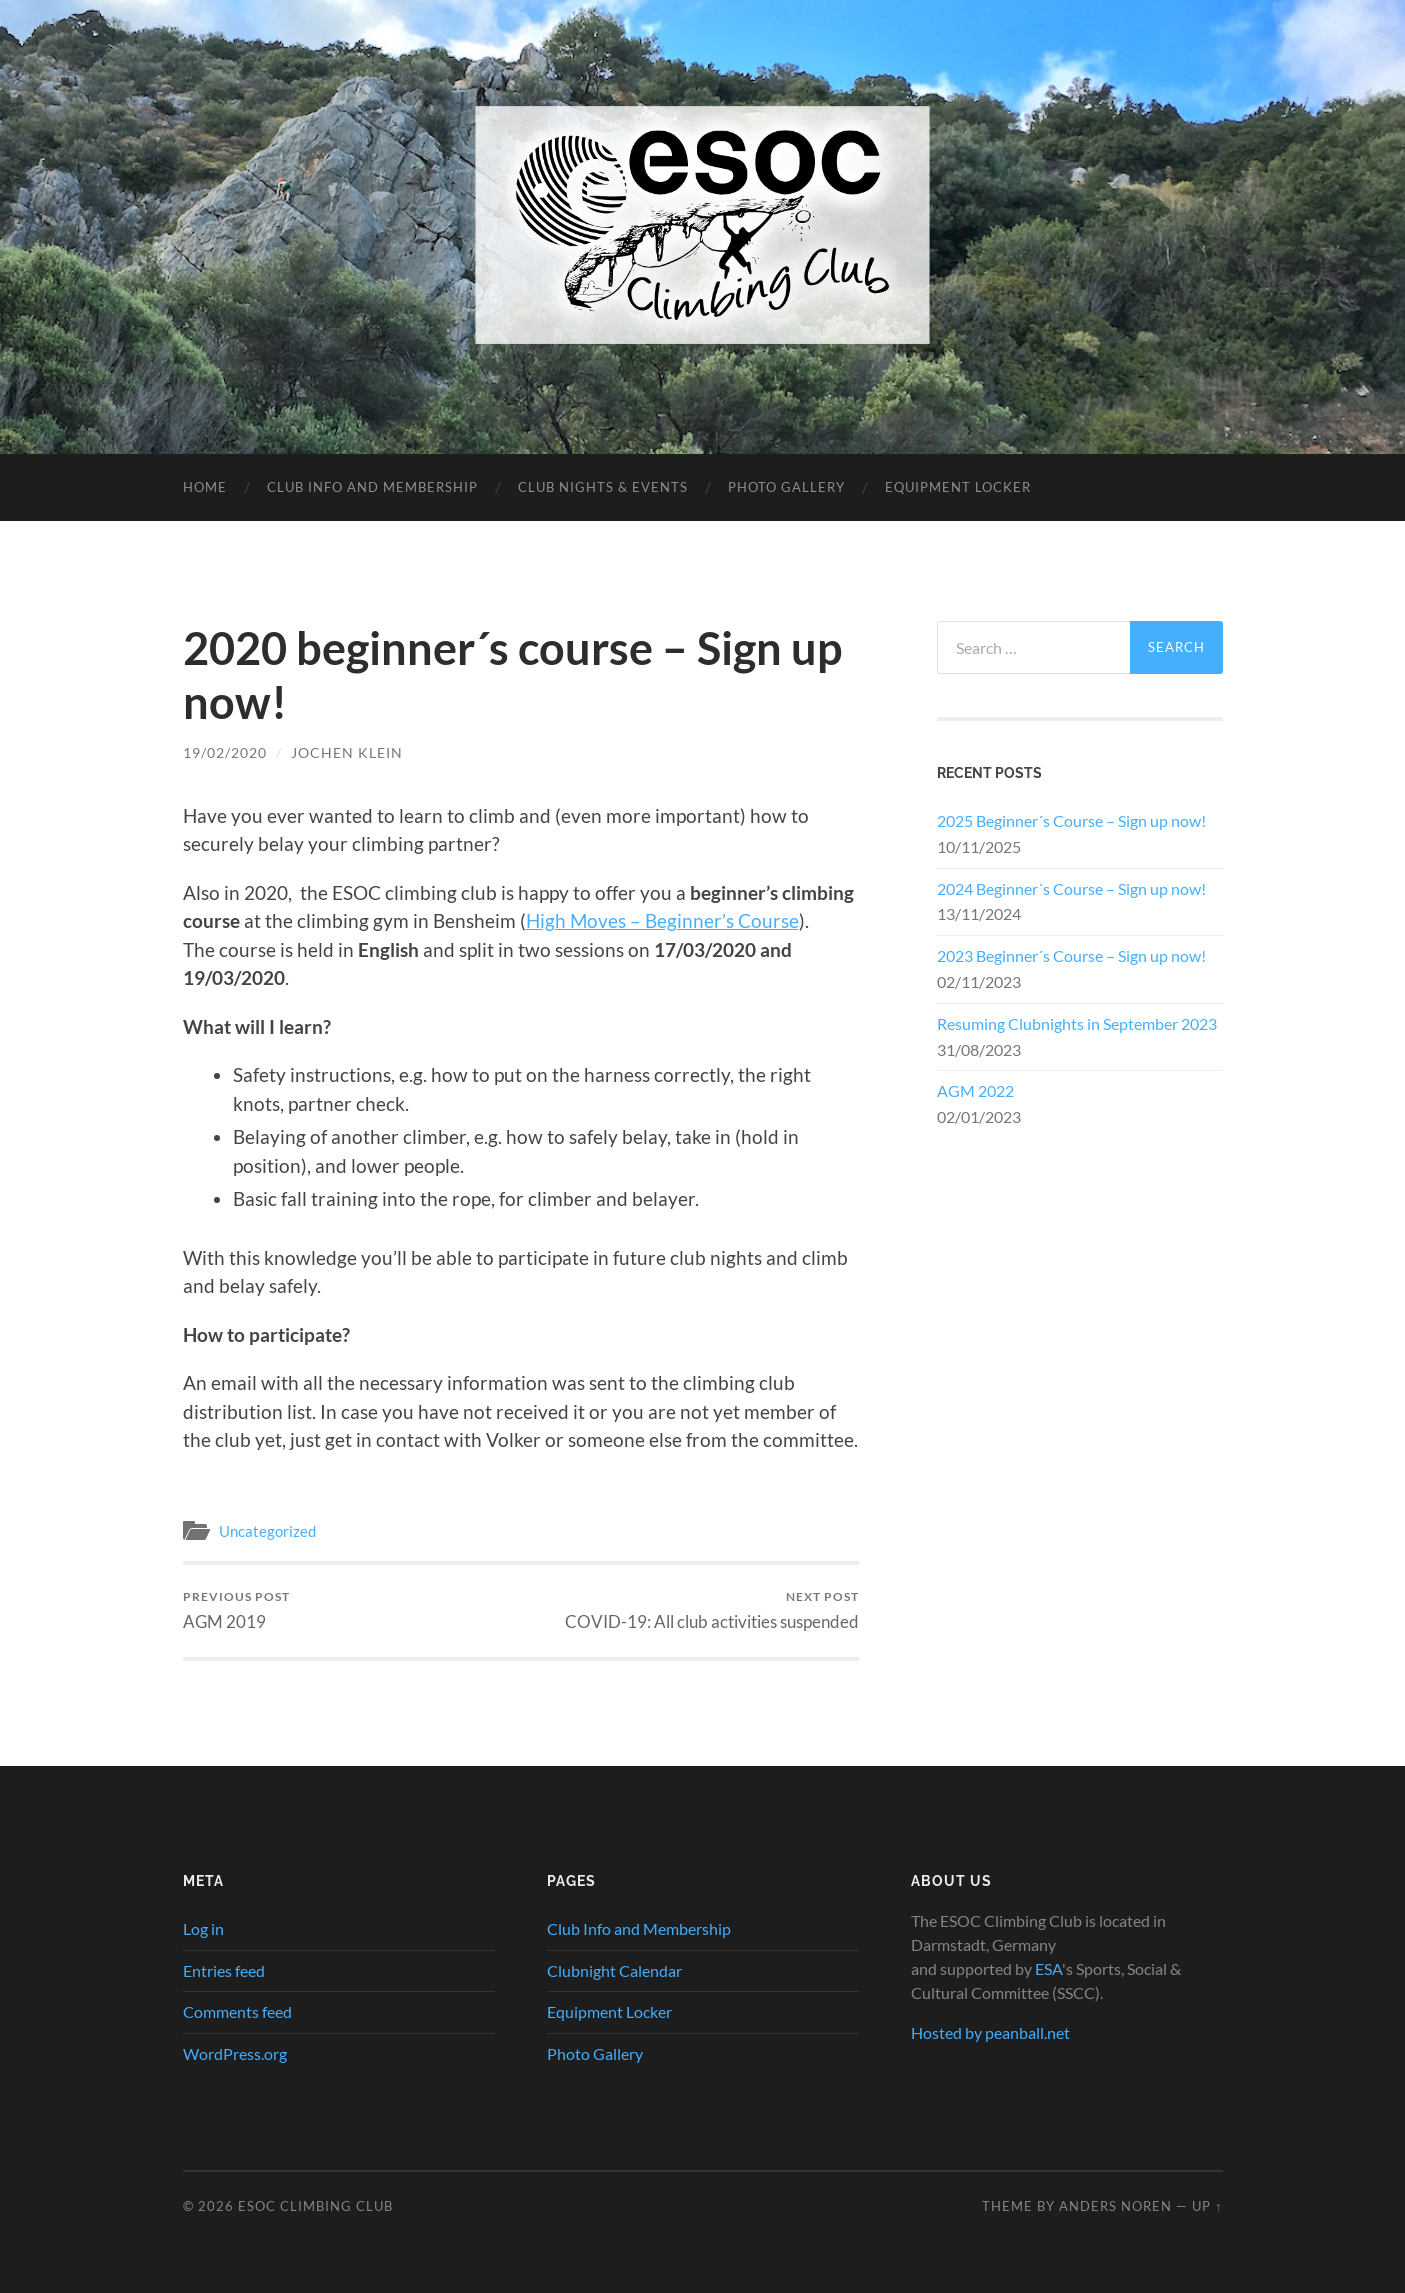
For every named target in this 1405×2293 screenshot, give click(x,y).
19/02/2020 (225, 752)
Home (205, 487)
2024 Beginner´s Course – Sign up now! (1071, 888)
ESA (1048, 1968)
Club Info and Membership (372, 487)
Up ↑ (1207, 2206)
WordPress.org (235, 2053)
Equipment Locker (958, 487)
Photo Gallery (786, 487)
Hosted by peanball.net (990, 2032)
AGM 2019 (236, 1610)
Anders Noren (1115, 2206)
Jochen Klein (347, 752)
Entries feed (224, 1970)
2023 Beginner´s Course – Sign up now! (1071, 955)
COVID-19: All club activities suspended (712, 1610)
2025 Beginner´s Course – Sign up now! (1071, 820)
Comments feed (237, 2011)
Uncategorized (267, 1531)
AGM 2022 (975, 1090)
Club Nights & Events (603, 487)
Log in (203, 1928)
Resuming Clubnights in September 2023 (1077, 1023)
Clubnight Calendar (614, 1970)
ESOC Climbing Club (315, 2206)
